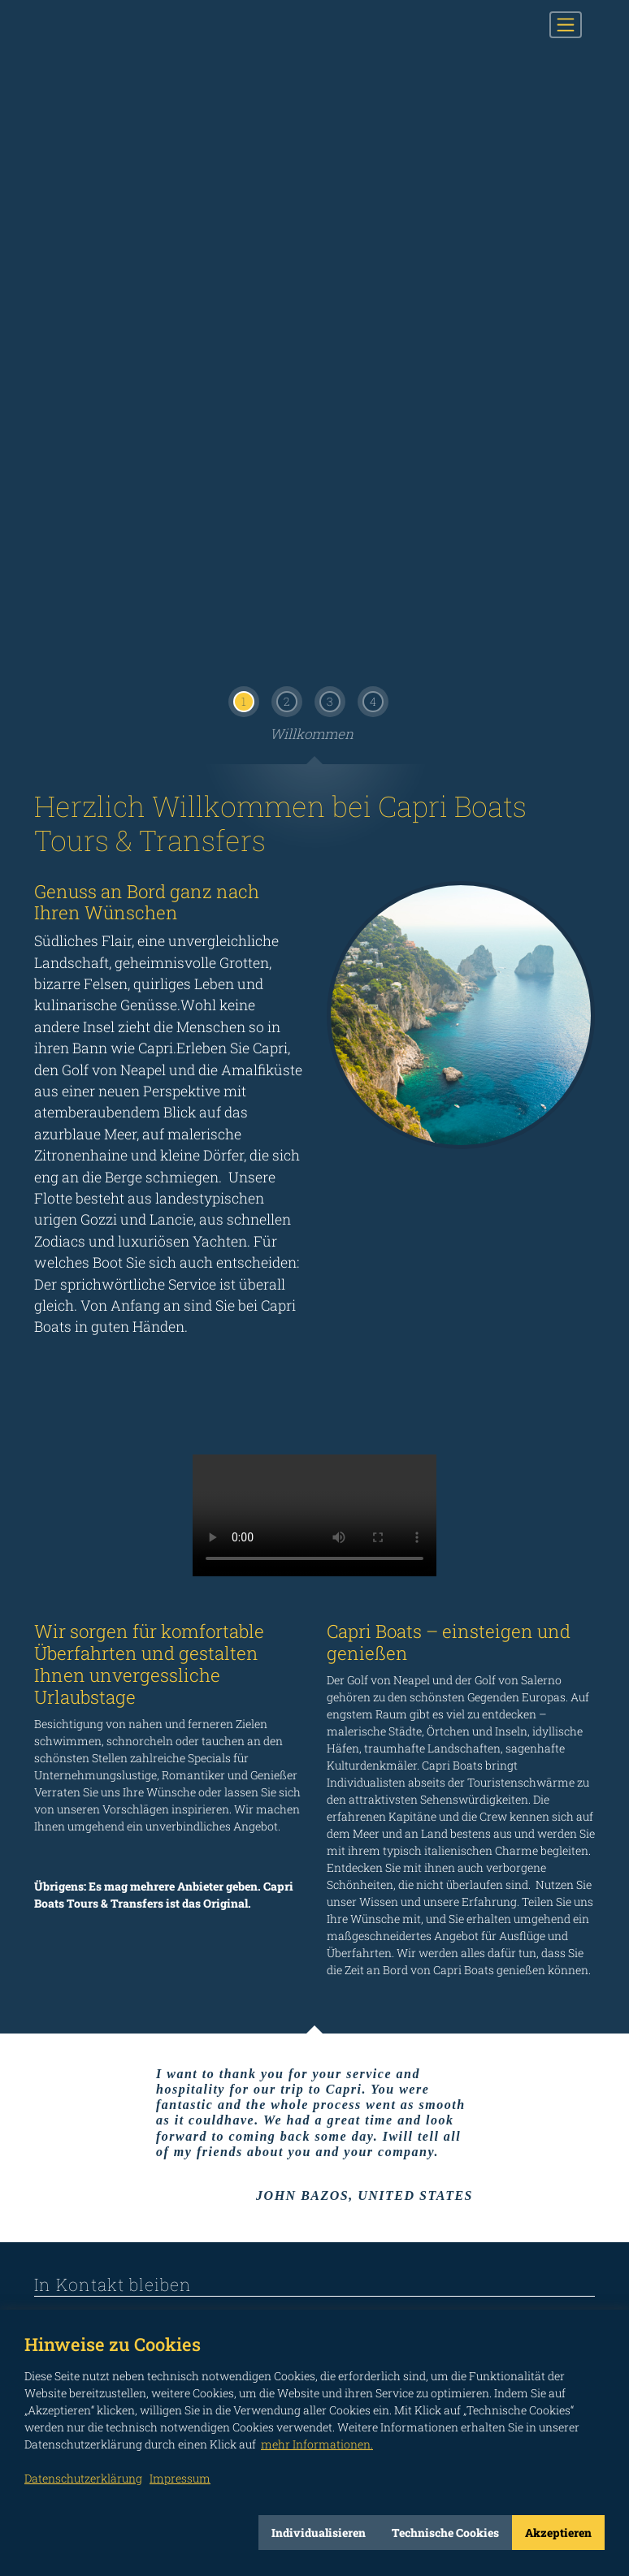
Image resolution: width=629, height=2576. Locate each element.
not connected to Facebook (43, 2237)
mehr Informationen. (317, 2444)
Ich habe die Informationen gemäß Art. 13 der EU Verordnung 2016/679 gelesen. (449, 2113)
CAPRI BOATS (118, 24)
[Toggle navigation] (565, 24)
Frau (72, 1983)
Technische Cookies (445, 2532)
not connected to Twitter (189, 2237)
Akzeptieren (558, 2532)
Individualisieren (318, 2532)
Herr (120, 1983)
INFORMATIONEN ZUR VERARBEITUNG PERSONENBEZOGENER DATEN (156, 2113)
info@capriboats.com (116, 1806)
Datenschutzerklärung (83, 2478)
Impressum (567, 2263)
